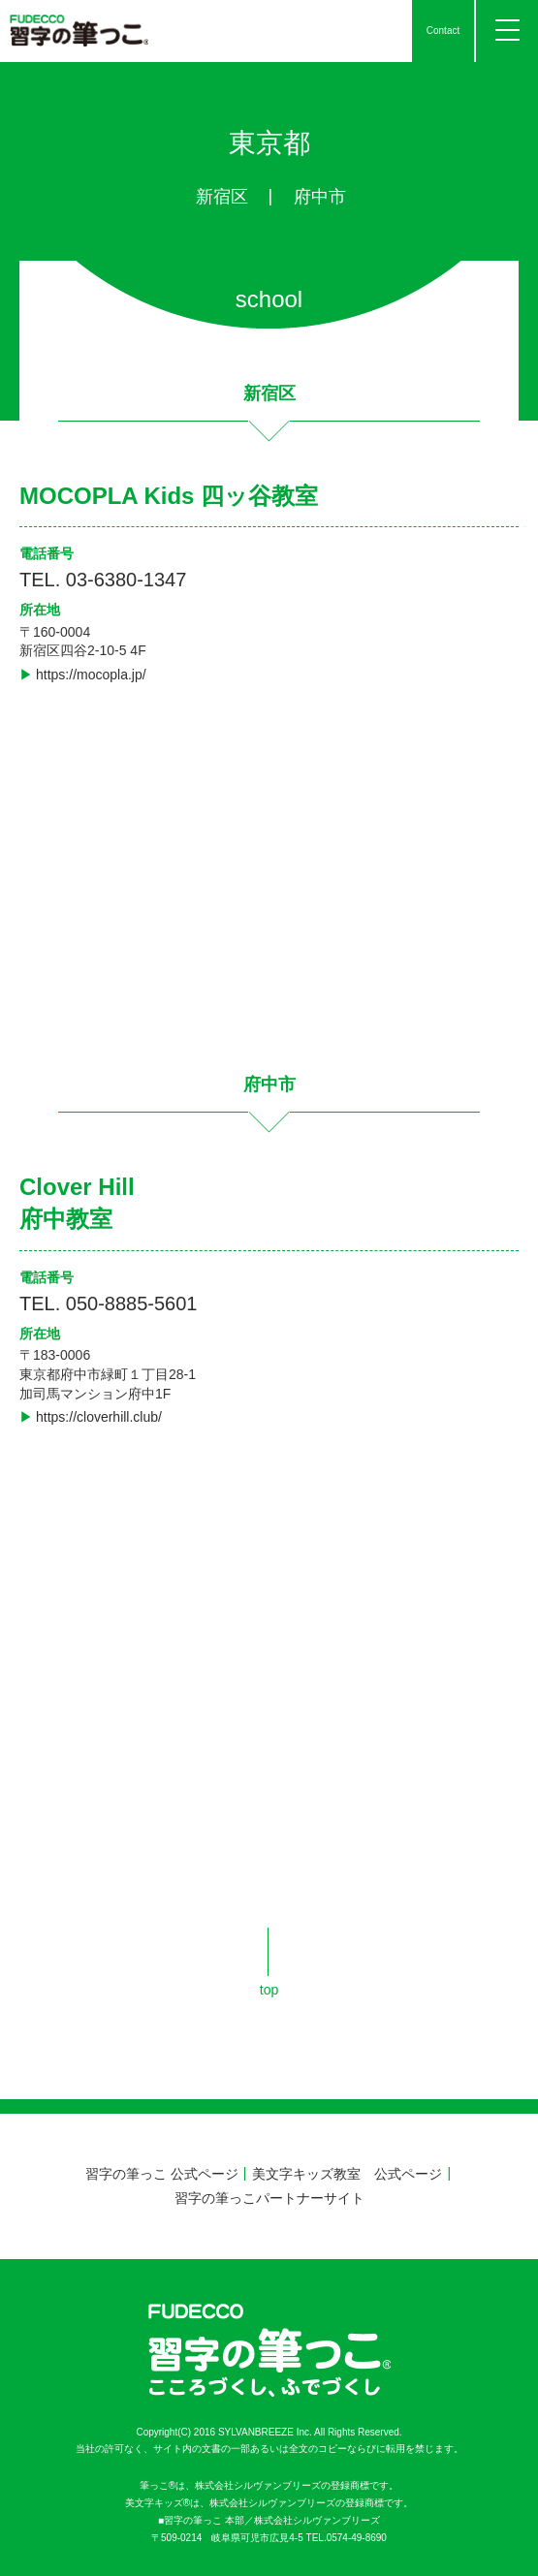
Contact (443, 30)
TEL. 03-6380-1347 (102, 579)
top (269, 1989)
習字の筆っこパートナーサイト (269, 2198)
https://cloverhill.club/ (99, 1417)
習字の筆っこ (91, 31)
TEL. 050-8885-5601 (108, 1303)
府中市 (320, 196)
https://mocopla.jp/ (91, 674)
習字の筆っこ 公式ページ (161, 2174)
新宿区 (222, 196)
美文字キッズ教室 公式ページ (347, 2174)
